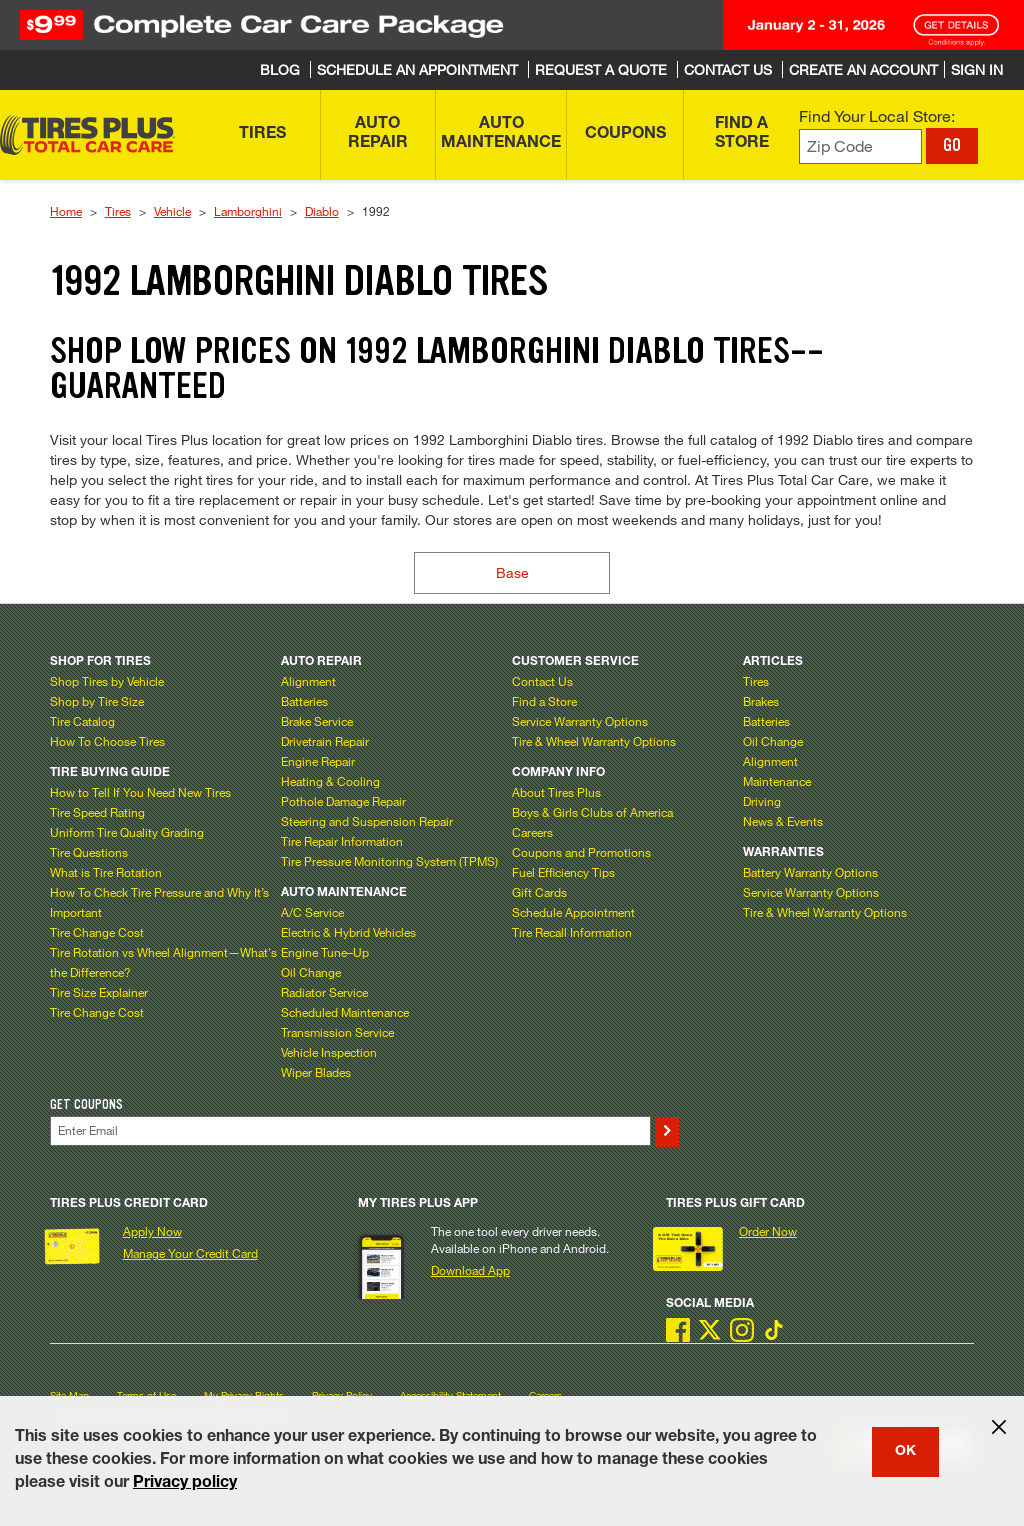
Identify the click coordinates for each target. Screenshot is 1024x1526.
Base (512, 572)
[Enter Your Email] (350, 1130)
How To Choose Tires (107, 741)
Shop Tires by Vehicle (107, 681)
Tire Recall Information (572, 932)
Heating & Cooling (330, 781)
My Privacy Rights (244, 1395)
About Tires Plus (556, 792)
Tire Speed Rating (97, 812)
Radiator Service (324, 992)
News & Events (783, 821)
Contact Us (542, 681)
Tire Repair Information (342, 841)
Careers (532, 832)
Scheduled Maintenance (345, 1012)
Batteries (304, 701)
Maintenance (777, 781)
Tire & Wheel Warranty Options (594, 741)
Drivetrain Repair (325, 741)
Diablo (322, 211)
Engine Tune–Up (325, 952)
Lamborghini (248, 211)
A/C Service (312, 912)
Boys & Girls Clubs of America (592, 812)
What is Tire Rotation (106, 872)
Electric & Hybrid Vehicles (348, 932)
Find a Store (544, 701)
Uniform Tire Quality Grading (127, 832)
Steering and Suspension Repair (367, 821)
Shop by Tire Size (97, 701)
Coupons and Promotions (581, 852)
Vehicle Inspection (329, 1052)
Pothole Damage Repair (343, 801)
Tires (118, 211)
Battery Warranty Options (810, 872)
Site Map (69, 1395)
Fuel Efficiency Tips (563, 872)
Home (66, 211)
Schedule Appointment (573, 912)
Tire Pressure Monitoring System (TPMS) (389, 861)
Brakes (761, 701)
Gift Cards (539, 892)
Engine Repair (318, 761)
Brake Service (317, 721)
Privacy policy (185, 1484)
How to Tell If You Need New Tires (140, 792)
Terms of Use (146, 1395)
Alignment (308, 681)
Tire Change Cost (97, 932)
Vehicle (172, 211)
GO (952, 145)
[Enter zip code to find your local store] (860, 146)
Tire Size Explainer (99, 992)
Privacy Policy (342, 1395)
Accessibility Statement (450, 1395)
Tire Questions (89, 852)
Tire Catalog (82, 721)
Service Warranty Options (580, 721)
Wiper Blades (316, 1072)
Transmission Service (337, 1032)
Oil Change (311, 972)
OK (905, 1452)
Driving (762, 801)
